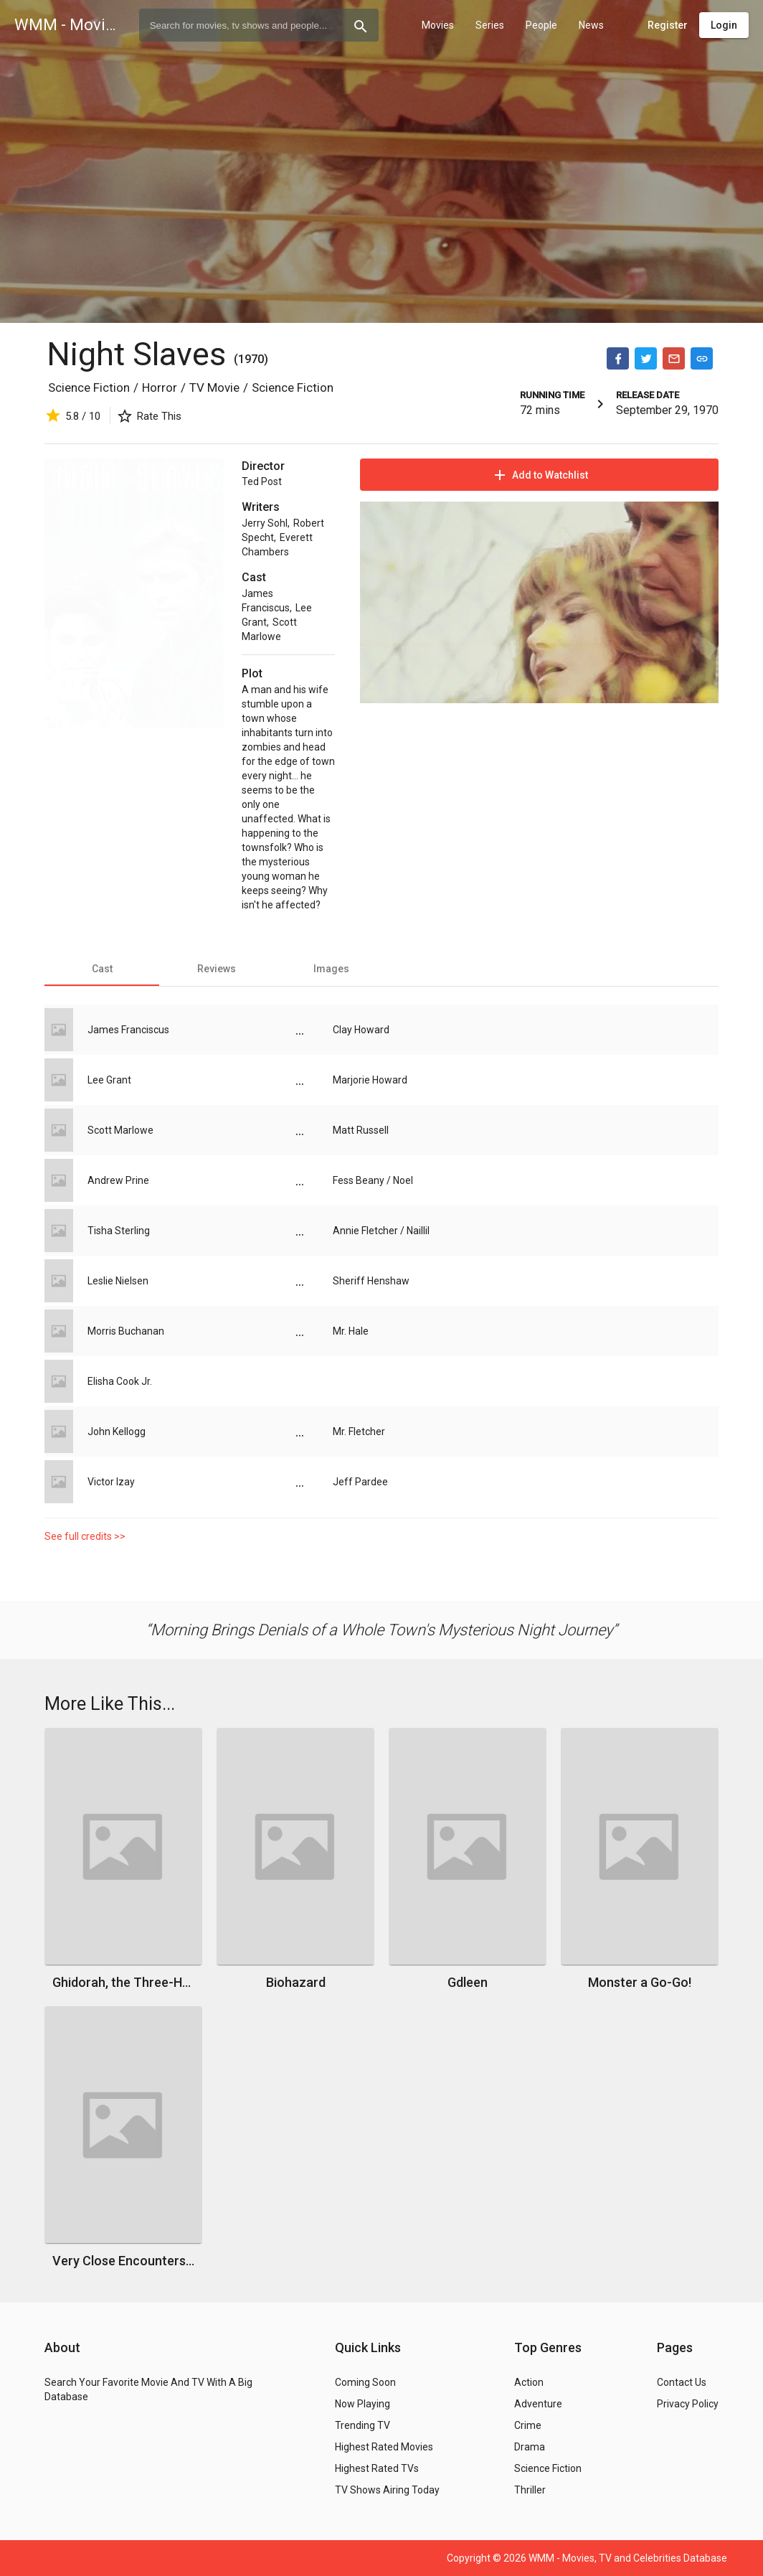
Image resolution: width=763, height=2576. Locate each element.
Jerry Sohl (265, 523)
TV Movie (214, 387)
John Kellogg (116, 1431)
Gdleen (467, 1982)
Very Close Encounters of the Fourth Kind (123, 2260)
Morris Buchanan (125, 1331)
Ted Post (262, 481)
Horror (159, 387)
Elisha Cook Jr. (119, 1381)
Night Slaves (140, 354)
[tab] (101, 968)
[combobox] (259, 25)
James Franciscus (128, 1029)
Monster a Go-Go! (639, 1982)
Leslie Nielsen (117, 1281)
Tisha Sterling (118, 1230)
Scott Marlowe (120, 1130)
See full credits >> (84, 1536)
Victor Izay (111, 1481)
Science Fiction (89, 387)
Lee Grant (109, 1080)
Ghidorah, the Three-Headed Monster (123, 1982)
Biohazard (296, 1982)
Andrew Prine (118, 1180)
